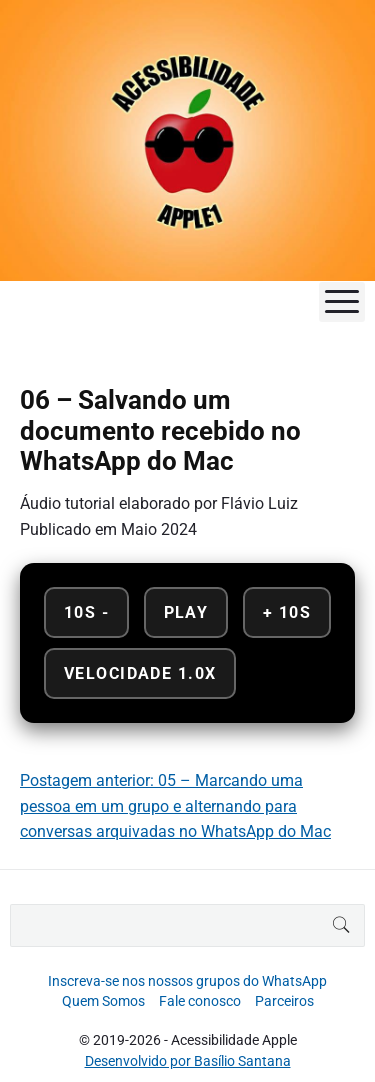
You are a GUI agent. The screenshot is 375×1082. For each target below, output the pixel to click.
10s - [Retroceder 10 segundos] (86, 612)
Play (186, 612)
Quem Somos (103, 1001)
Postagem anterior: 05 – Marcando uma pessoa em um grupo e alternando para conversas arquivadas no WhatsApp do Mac (175, 806)
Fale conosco (200, 1001)
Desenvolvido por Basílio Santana (188, 1061)
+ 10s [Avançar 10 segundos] (287, 612)
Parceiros (284, 1001)
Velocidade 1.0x (140, 673)
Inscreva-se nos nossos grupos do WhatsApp (187, 981)
